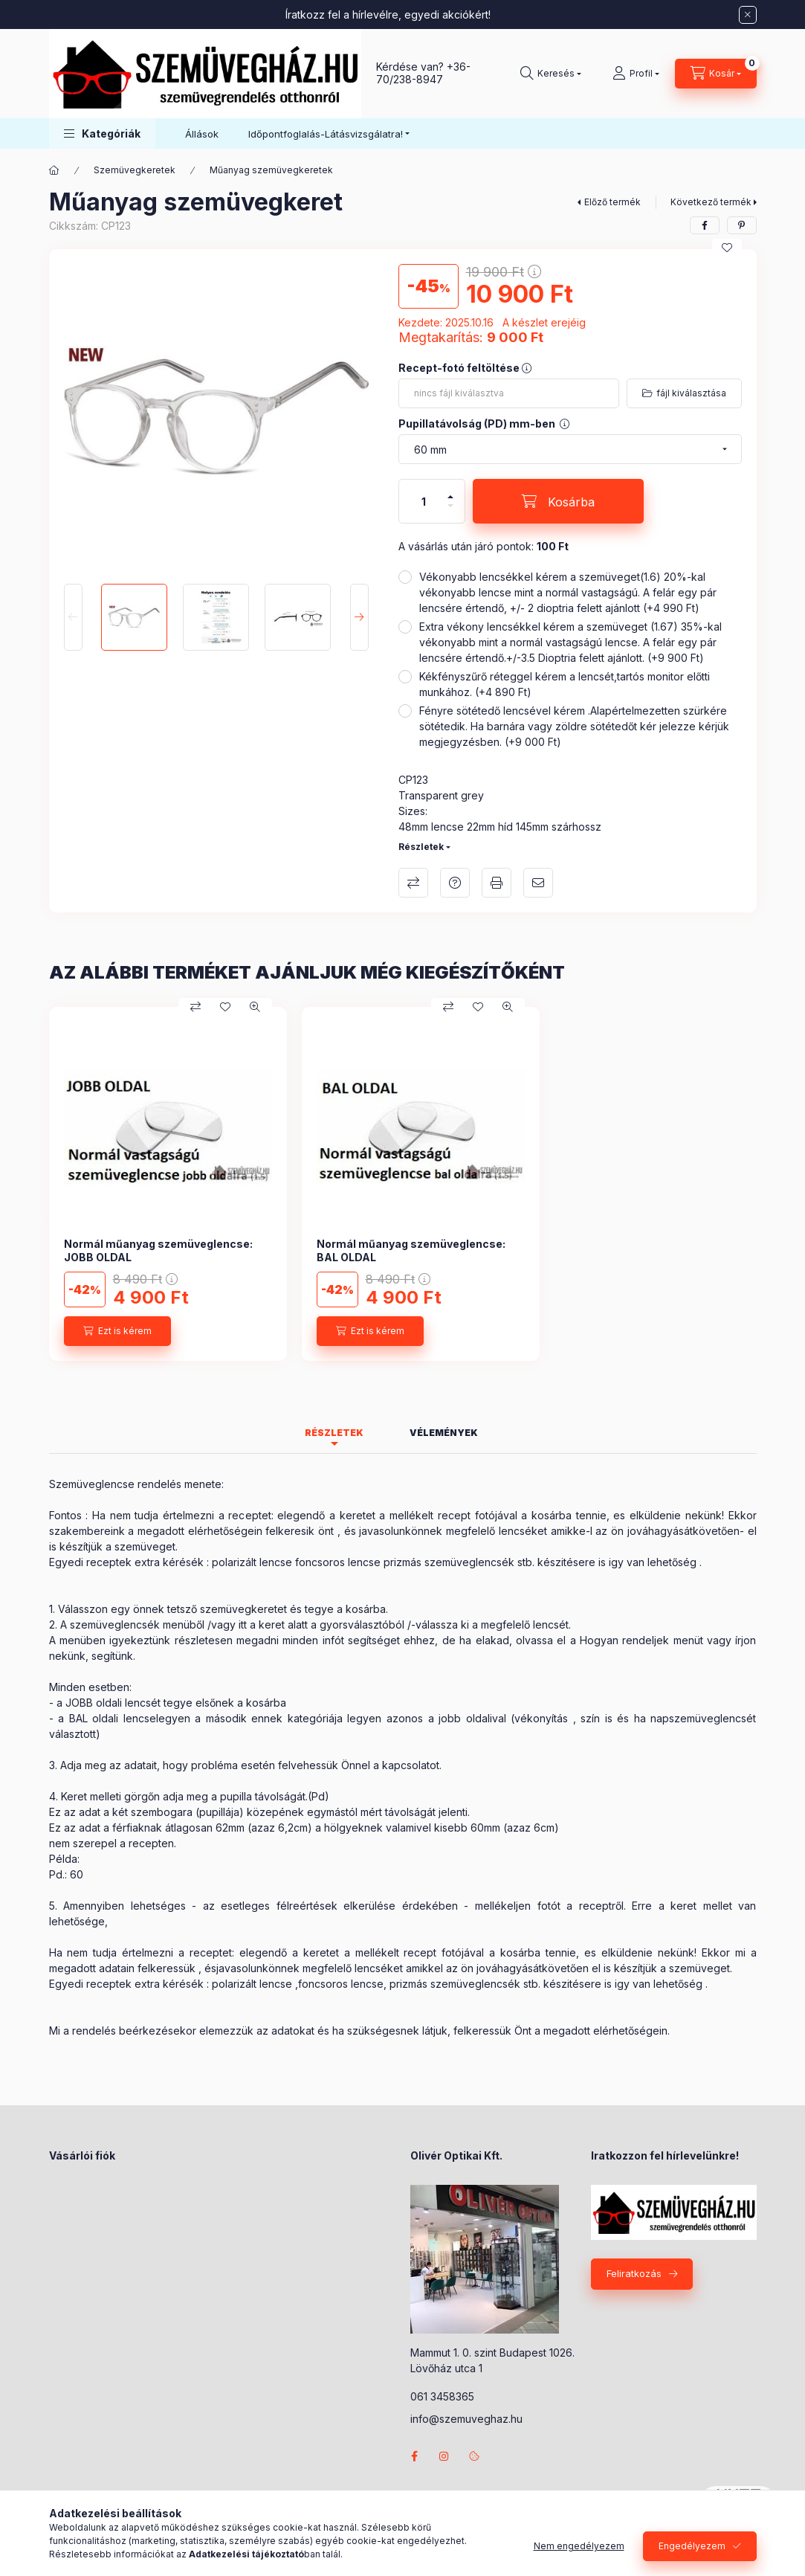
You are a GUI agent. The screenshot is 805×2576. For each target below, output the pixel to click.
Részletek (421, 846)
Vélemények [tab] (444, 1432)
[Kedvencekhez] (727, 248)
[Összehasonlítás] (195, 1007)
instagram (444, 2456)
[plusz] (450, 490)
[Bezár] (748, 15)
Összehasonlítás (413, 883)
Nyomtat (496, 883)
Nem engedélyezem (579, 2545)
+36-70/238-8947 (423, 73)
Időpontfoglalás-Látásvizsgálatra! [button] (325, 134)
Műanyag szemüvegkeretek (271, 170)
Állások (202, 134)
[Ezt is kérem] (117, 1331)
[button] (102, 133)
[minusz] (450, 512)
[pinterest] (742, 225)
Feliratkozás (634, 2273)
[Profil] (636, 73)
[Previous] (73, 617)
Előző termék (612, 201)
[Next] (359, 617)
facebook (415, 2456)
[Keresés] (551, 73)
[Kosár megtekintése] (716, 73)
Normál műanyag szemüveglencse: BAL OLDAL (411, 1250)
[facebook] (705, 225)
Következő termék (710, 201)
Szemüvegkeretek (134, 170)
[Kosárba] (558, 501)
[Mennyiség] (424, 501)
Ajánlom (538, 883)
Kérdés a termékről (455, 883)
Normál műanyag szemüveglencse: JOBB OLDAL (158, 1250)
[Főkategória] (54, 170)
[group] (403, 1184)
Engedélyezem (692, 2545)
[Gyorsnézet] (255, 1007)
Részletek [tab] (334, 1432)
